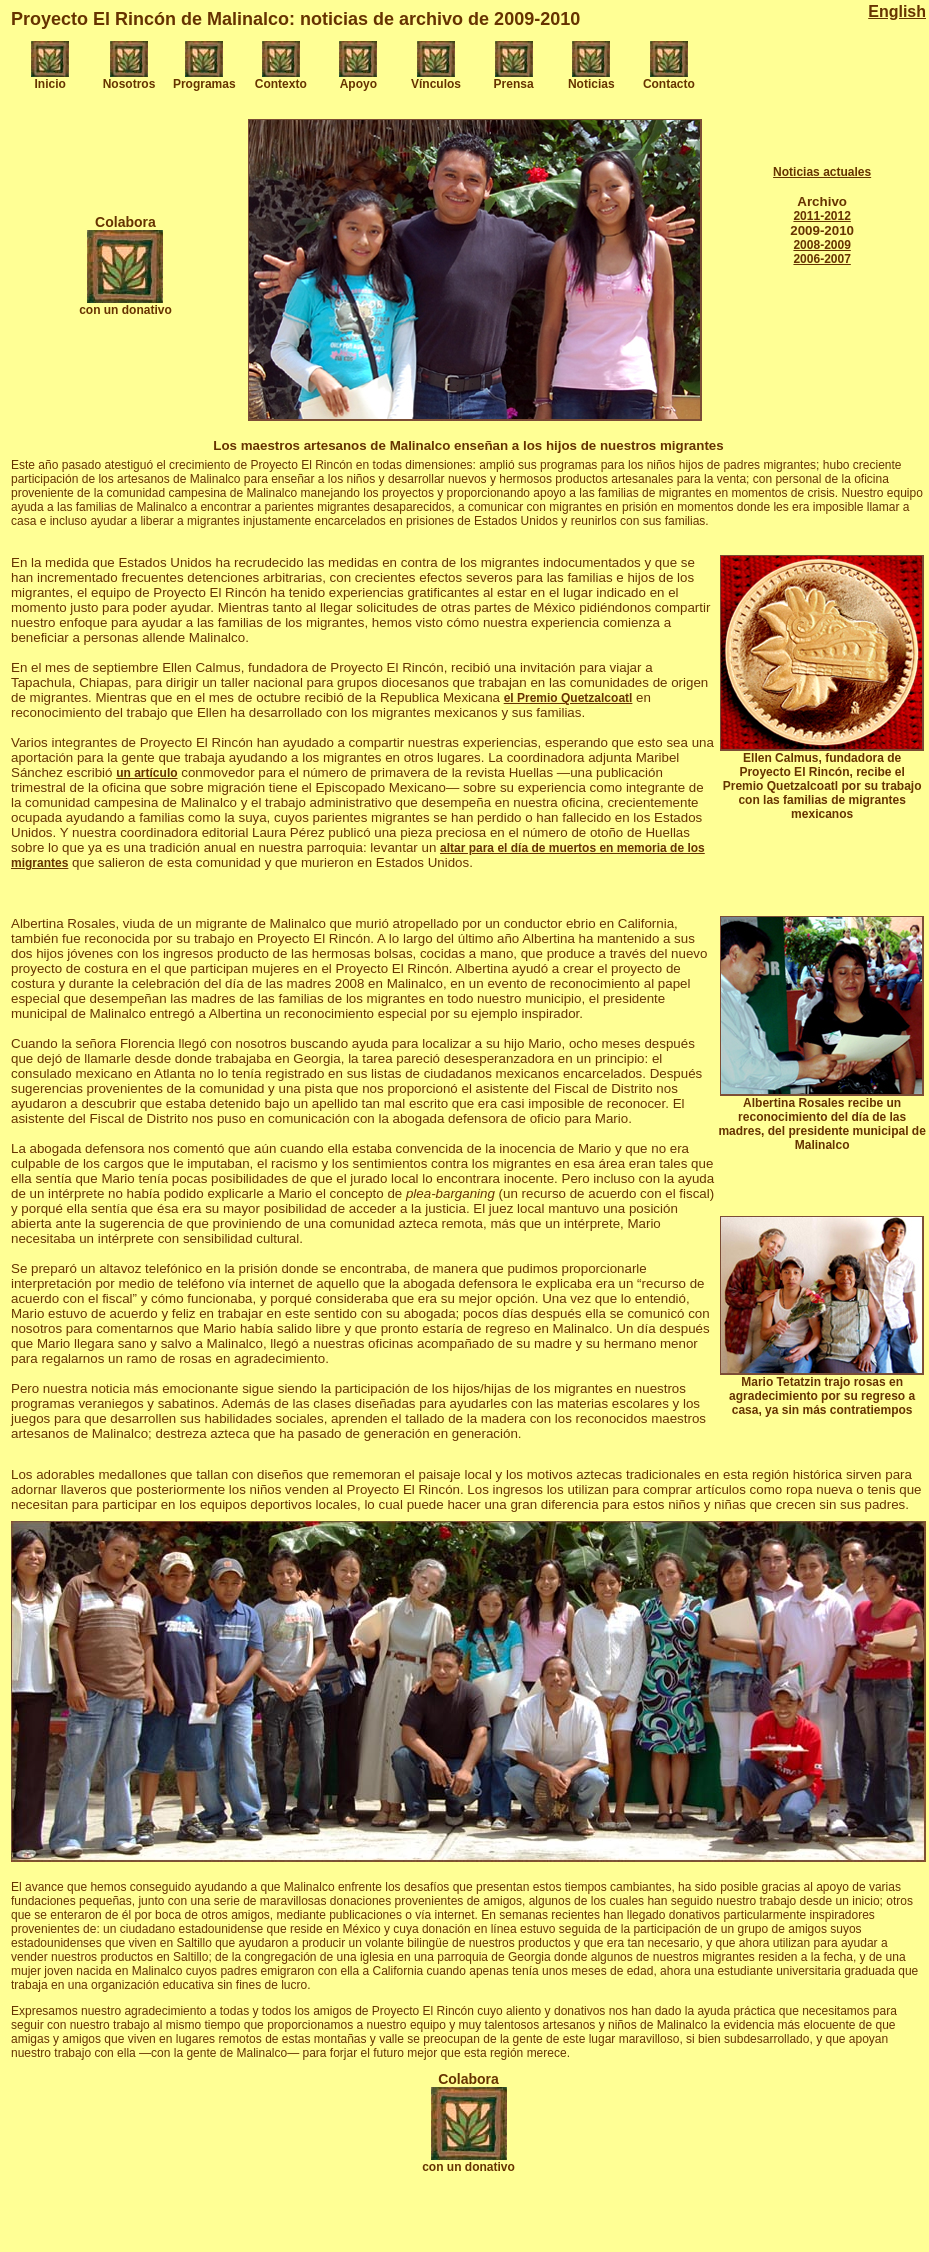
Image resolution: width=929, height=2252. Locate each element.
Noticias (591, 84)
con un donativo (125, 310)
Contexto (281, 84)
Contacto (669, 84)
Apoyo (358, 84)
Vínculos (436, 84)
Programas (204, 84)
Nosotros (129, 84)
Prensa (514, 84)
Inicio (50, 84)
